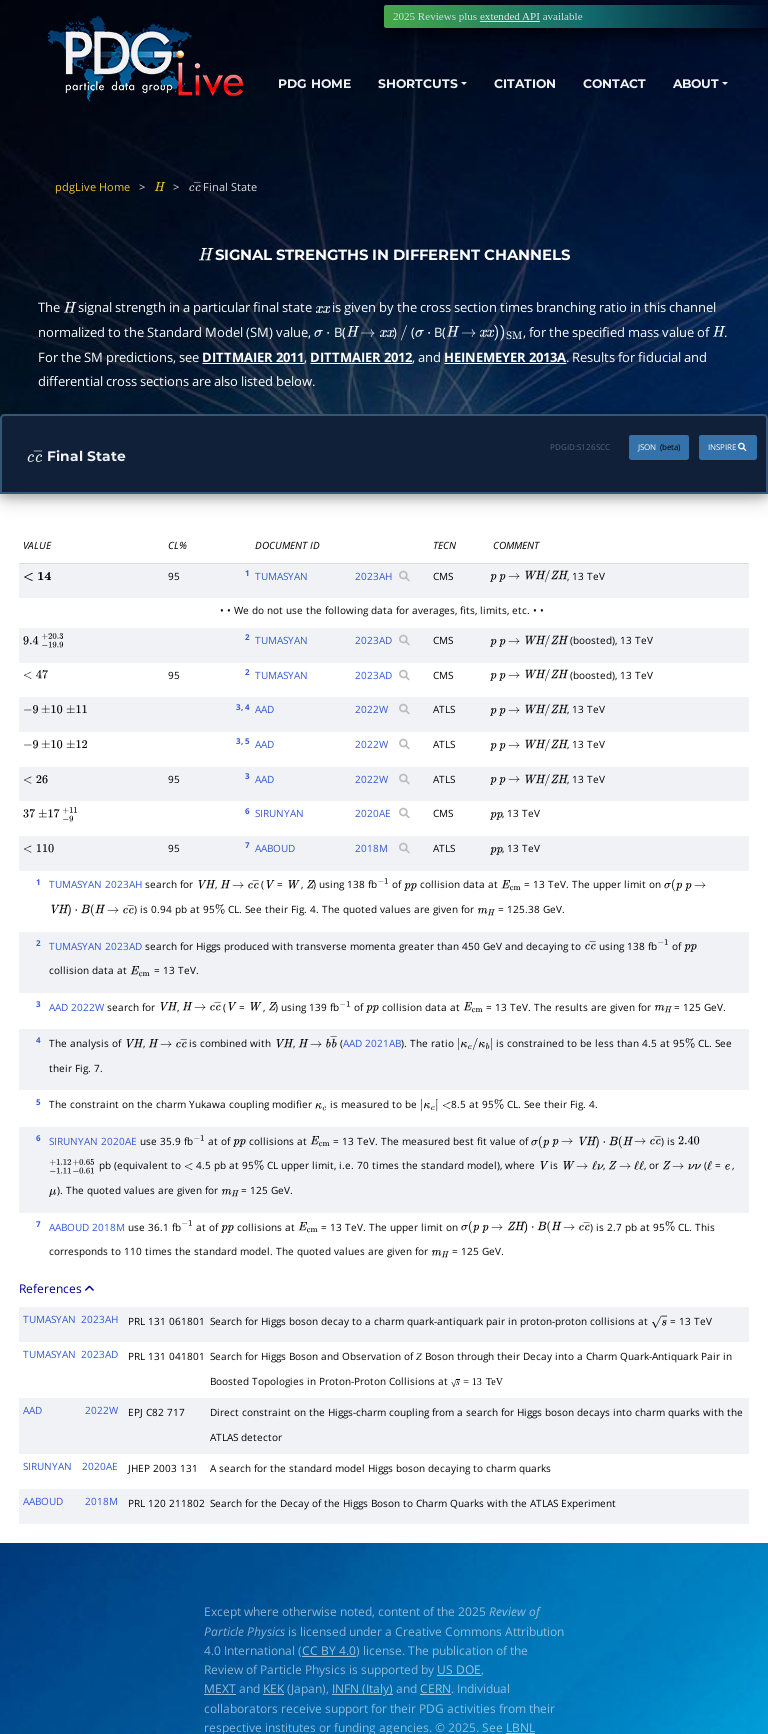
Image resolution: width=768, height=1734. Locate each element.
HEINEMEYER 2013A (505, 357)
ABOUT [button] (700, 82)
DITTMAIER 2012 (361, 357)
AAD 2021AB (372, 1043)
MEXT (220, 1688)
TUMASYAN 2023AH (95, 884)
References (58, 1288)
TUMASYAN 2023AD (95, 946)
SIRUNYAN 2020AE (93, 1141)
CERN (435, 1688)
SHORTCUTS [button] (416, 82)
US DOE (459, 1669)
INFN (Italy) (362, 1688)
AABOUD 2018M (87, 1227)
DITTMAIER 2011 (253, 357)
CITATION (520, 82)
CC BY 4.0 (329, 1650)
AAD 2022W (76, 1007)
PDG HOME (299, 100)
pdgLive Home (92, 186)
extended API (510, 16)
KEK (273, 1688)
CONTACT (614, 82)
